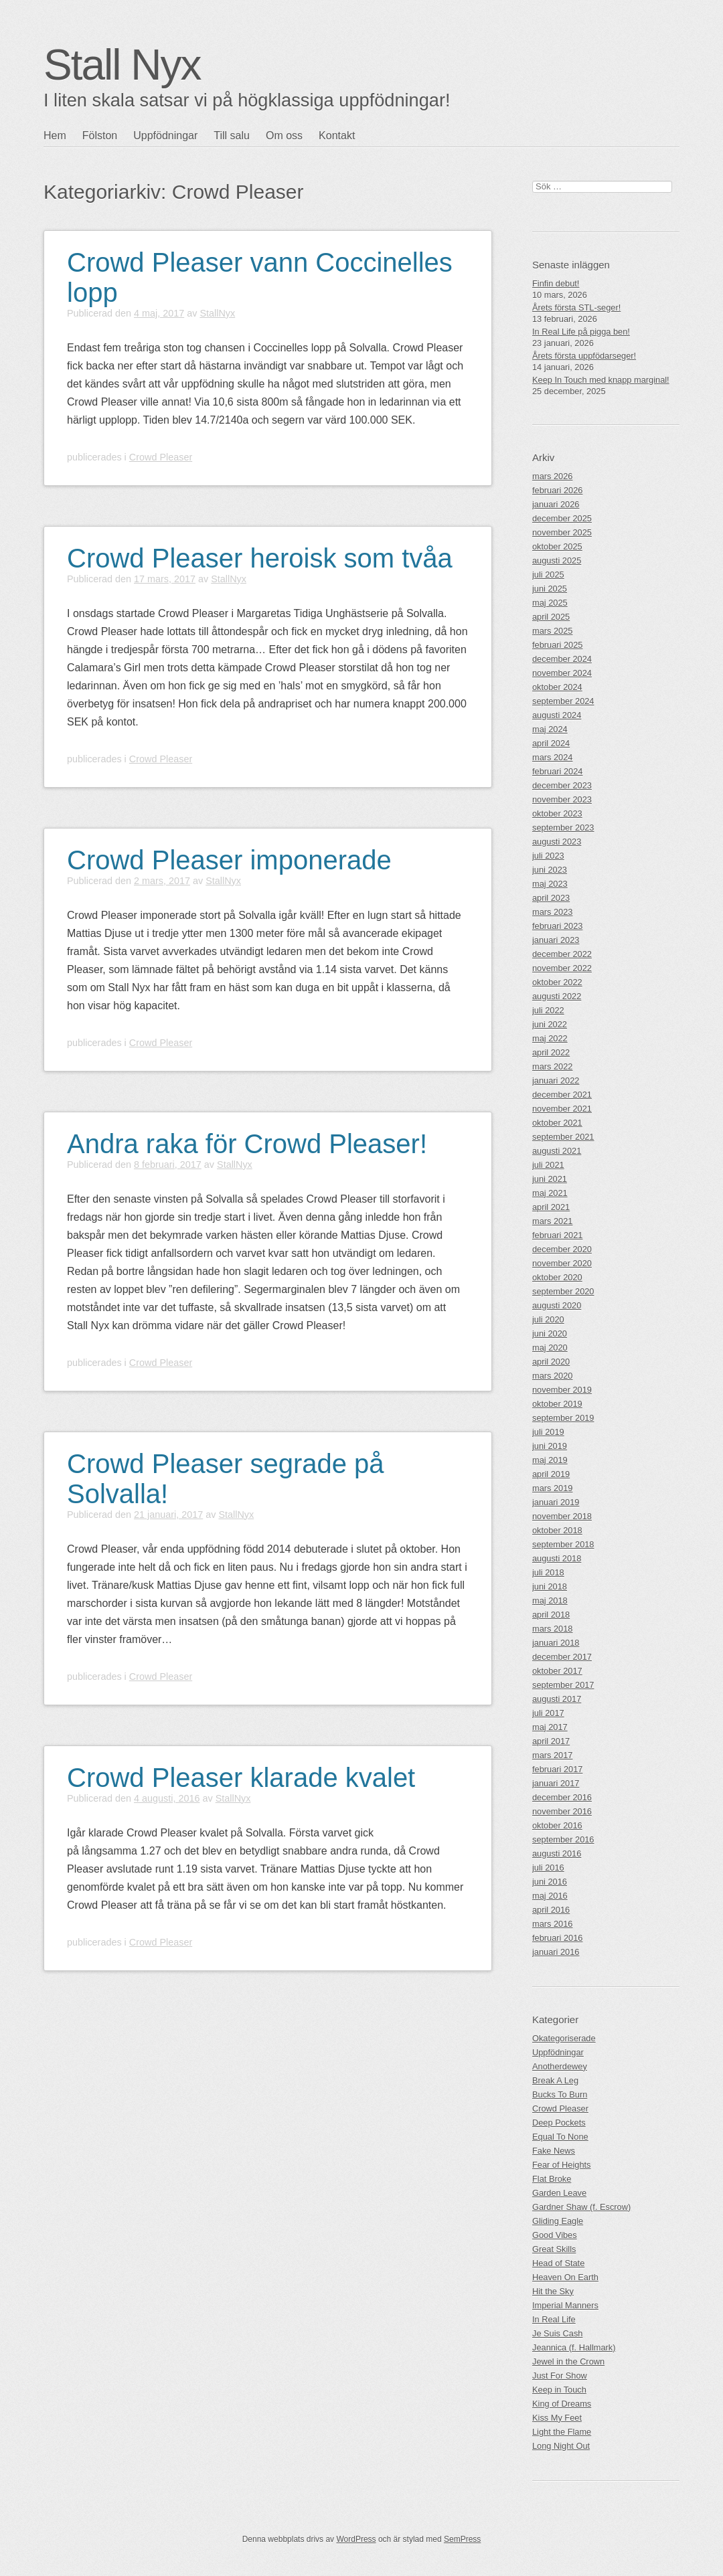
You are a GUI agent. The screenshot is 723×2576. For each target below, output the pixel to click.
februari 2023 (557, 926)
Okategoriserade (564, 2038)
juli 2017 (548, 1713)
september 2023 (563, 828)
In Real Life (554, 2319)
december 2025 (562, 518)
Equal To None (560, 2137)
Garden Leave (559, 2193)
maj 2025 (550, 603)
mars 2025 (552, 631)
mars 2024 (552, 757)
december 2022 (562, 954)
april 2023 (551, 898)
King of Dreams (561, 2404)
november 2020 (562, 1263)
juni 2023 (549, 870)
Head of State (558, 2263)
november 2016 (562, 1811)
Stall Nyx (122, 65)
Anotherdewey (559, 2066)
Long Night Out (561, 2446)
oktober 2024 (557, 687)
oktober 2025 (557, 546)
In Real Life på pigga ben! (581, 332)
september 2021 (563, 1137)
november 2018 (562, 1516)
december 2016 (562, 1797)
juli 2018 (548, 1572)
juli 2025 (548, 575)
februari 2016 (557, 1938)
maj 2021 (550, 1193)
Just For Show (559, 2376)
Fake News (553, 2151)
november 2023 (562, 799)
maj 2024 (550, 729)
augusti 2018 (556, 1558)
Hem (55, 135)
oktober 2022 (557, 982)
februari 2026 (557, 490)
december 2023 (562, 785)
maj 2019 (550, 1460)
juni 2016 (549, 1882)
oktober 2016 (557, 1825)
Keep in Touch (559, 2390)
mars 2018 (552, 1629)
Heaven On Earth (565, 2277)
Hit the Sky (553, 2291)
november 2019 (562, 1390)
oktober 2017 (557, 1671)
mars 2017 (552, 1755)
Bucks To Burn (559, 2094)
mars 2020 (552, 1376)
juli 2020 (548, 1319)
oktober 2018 (557, 1530)
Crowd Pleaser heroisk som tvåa (260, 558)
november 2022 (562, 968)
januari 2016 (555, 1952)
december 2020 (562, 1249)
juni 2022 (549, 1024)
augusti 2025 (556, 560)
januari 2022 (555, 1081)
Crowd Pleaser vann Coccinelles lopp (260, 277)
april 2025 (551, 617)
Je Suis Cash (557, 2333)
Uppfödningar (165, 135)
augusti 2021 (556, 1151)
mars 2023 (552, 912)
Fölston (99, 135)
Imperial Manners (565, 2305)
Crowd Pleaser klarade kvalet (241, 1777)
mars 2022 (552, 1066)
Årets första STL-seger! (576, 308)
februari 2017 (557, 1769)
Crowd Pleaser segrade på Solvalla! (225, 1479)
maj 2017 (550, 1727)
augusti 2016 (556, 1854)
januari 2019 (555, 1502)
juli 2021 (548, 1165)
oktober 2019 (557, 1404)
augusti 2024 (556, 715)
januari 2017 (555, 1783)
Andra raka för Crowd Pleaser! (247, 1143)
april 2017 (551, 1741)
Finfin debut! (555, 283)
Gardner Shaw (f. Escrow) (581, 2207)
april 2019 (551, 1474)
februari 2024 (557, 771)
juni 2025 (549, 589)
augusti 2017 (556, 1699)
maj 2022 (550, 1038)
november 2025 (562, 532)
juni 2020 (549, 1333)
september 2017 (563, 1685)
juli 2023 (548, 856)
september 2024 (563, 701)
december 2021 (562, 1095)
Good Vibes (554, 2235)
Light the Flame (561, 2432)
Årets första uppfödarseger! (584, 356)
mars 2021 (552, 1221)
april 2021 (551, 1207)
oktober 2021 (557, 1123)
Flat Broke (551, 2179)
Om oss (284, 135)
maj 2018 (550, 1601)
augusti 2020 (556, 1305)
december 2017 (562, 1657)
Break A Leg (555, 2080)
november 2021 (562, 1109)
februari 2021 (557, 1235)
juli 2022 (548, 1010)
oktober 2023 (557, 813)
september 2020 (563, 1291)
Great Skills (554, 2249)
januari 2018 (555, 1643)
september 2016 (563, 1839)
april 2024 (551, 743)
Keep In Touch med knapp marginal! (600, 380)
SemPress (462, 2539)
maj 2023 (550, 884)
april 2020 (551, 1362)
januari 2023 (555, 940)
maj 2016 (550, 1896)
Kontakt (337, 135)
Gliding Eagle (557, 2221)
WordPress (356, 2539)
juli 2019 (548, 1432)
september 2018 (563, 1544)
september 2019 (563, 1418)
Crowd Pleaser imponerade (229, 860)
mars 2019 (552, 1488)
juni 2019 (549, 1446)
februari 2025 (557, 645)
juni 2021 (549, 1179)
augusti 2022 (556, 996)
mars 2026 (552, 476)
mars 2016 (552, 1924)
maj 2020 (550, 1348)
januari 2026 (555, 504)
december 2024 (562, 659)
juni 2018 (549, 1586)
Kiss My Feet (557, 2418)
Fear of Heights (561, 2165)
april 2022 (551, 1052)
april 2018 (551, 1615)
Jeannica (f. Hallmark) (573, 2347)
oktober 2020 (557, 1277)
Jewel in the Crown (568, 2361)
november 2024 (562, 673)
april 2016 (551, 1910)
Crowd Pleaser (160, 457)
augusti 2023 (556, 842)
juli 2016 (548, 1868)
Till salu (232, 135)
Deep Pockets (559, 2123)
